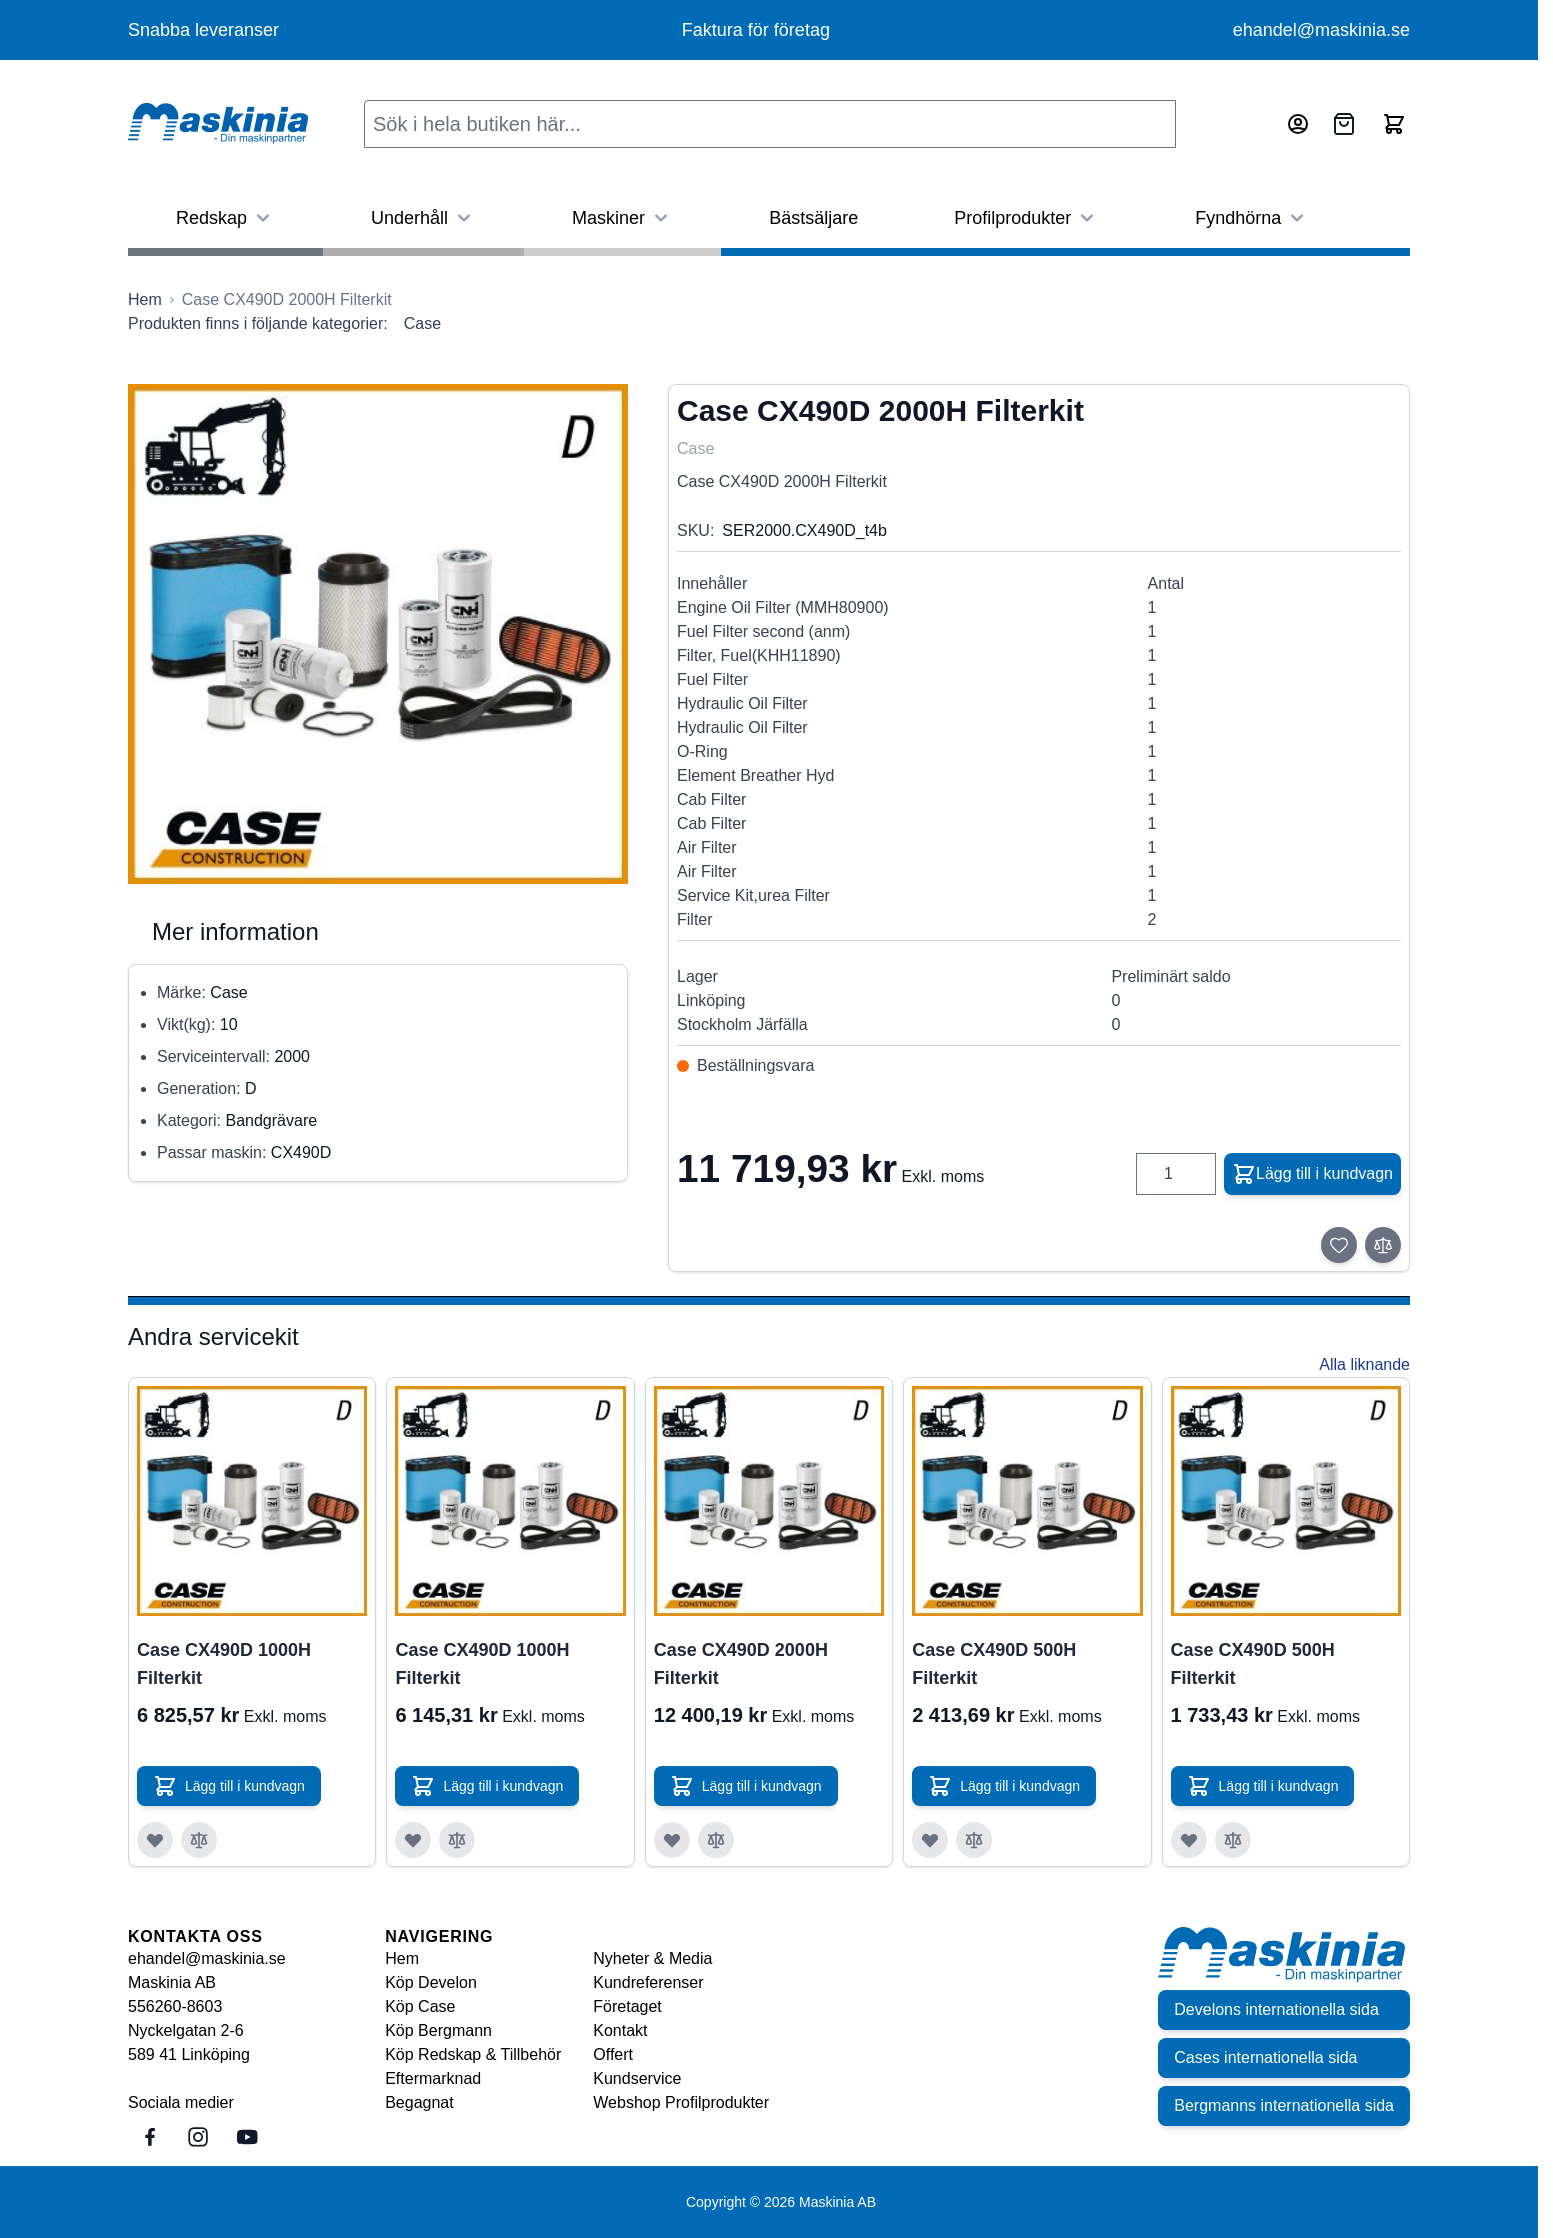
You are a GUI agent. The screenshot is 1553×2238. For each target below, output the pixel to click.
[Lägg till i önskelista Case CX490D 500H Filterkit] (930, 1840)
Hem (402, 1958)
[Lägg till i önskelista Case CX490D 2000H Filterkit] (672, 1840)
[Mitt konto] (1298, 124)
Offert (613, 2054)
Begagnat (419, 2102)
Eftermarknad (433, 2078)
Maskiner (622, 218)
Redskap (225, 218)
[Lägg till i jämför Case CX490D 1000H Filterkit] (199, 1840)
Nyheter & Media (652, 1958)
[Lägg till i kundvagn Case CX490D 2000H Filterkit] (746, 1786)
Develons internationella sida (1276, 2009)
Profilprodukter (1026, 218)
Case (422, 323)
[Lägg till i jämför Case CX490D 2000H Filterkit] (716, 1840)
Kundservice (637, 2078)
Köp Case (420, 2006)
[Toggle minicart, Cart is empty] (1394, 124)
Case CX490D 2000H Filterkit (741, 1664)
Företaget (627, 2006)
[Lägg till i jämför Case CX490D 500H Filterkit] (974, 1840)
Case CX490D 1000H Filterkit (224, 1664)
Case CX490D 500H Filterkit (994, 1664)
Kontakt (620, 2030)
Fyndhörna (1252, 218)
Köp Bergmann (438, 2030)
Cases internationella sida (1265, 2057)
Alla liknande (1364, 1364)
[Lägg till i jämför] (1383, 1245)
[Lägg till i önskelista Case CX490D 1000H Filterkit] (155, 1840)
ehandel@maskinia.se (1321, 30)
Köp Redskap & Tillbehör (473, 2054)
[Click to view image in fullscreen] (378, 634)
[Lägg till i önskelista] (1339, 1245)
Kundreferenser (648, 1982)
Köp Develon (431, 1982)
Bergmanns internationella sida (1284, 2105)
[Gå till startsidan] (145, 300)
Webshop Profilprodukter (681, 2102)
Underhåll (423, 218)
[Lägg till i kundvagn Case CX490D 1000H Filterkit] (229, 1786)
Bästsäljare (813, 218)
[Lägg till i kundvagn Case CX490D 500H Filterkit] (1004, 1786)
